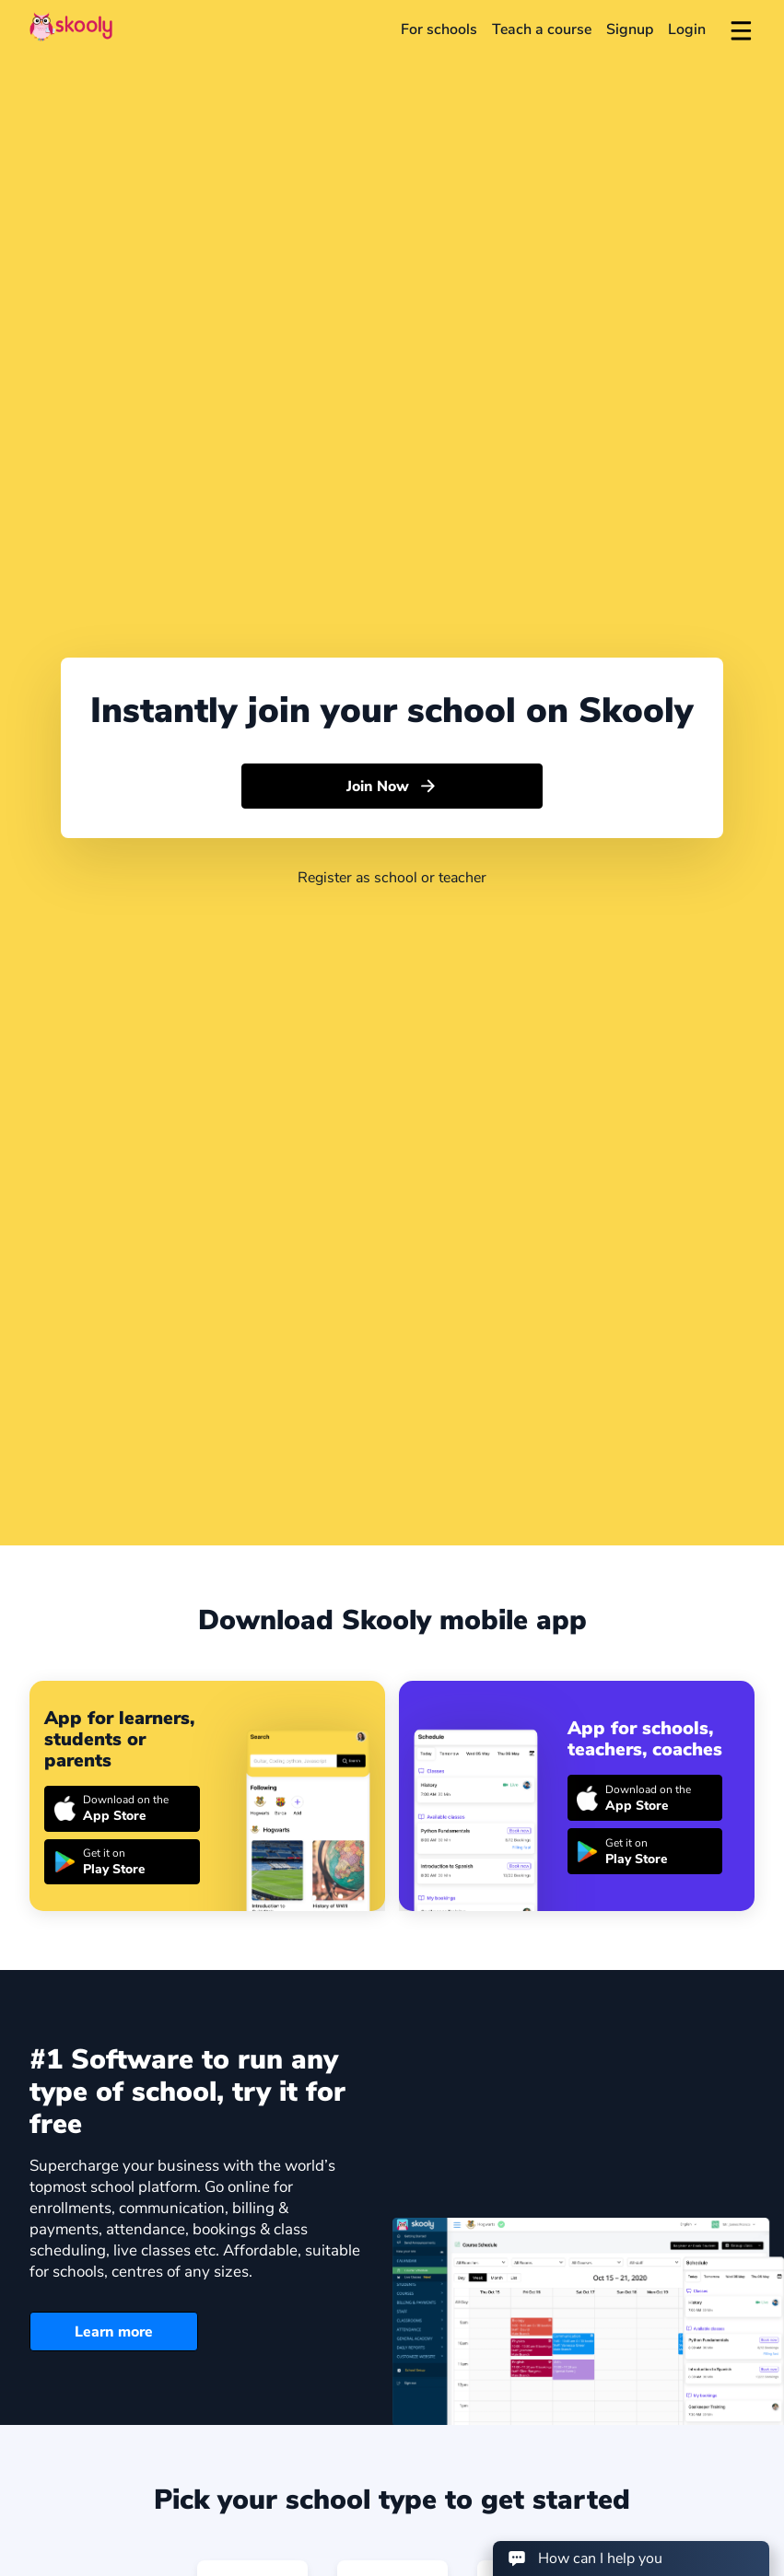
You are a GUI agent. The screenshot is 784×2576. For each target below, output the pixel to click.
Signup (629, 29)
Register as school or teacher (392, 878)
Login (687, 29)
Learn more (114, 2332)
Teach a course (541, 29)
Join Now (391, 786)
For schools (439, 29)
